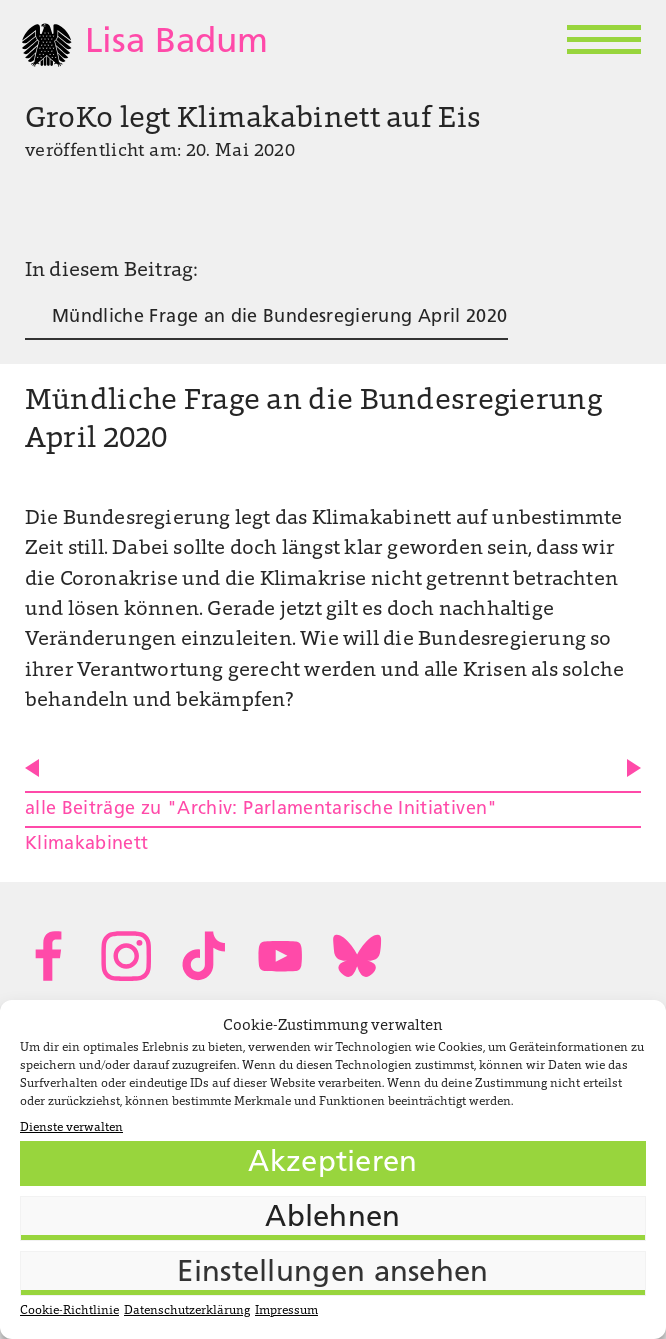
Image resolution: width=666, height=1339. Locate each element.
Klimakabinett (87, 844)
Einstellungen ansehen (332, 1273)
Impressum (286, 1311)
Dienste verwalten (71, 1128)
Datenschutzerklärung (187, 1311)
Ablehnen (332, 1218)
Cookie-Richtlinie (69, 1311)
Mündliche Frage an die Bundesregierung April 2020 (280, 317)
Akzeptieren (332, 1163)
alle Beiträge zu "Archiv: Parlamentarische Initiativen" (261, 809)
